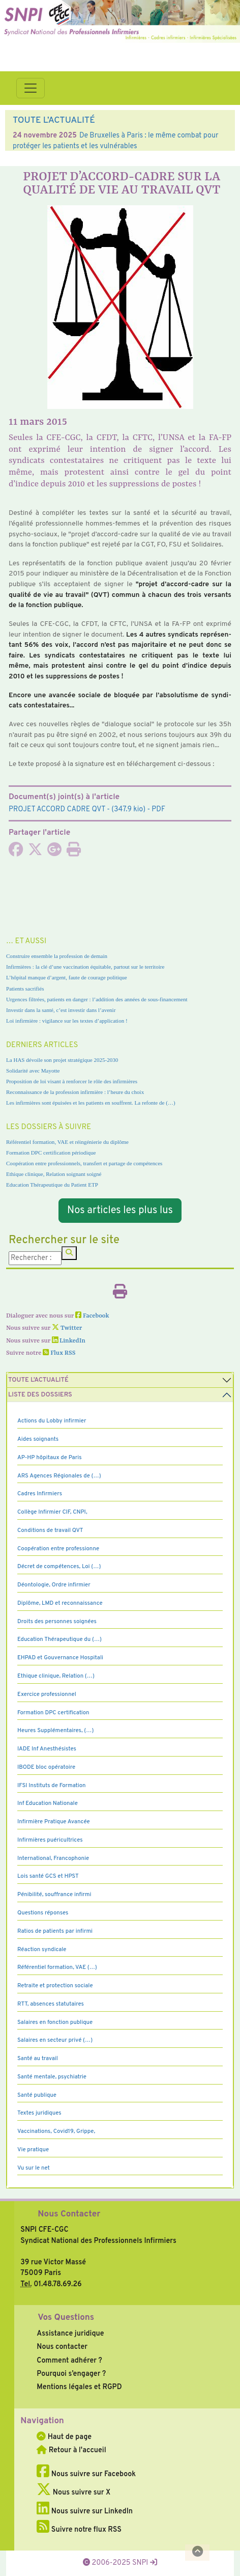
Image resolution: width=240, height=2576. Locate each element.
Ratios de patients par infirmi (55, 1931)
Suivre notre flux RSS (79, 2529)
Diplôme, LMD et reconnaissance (60, 1603)
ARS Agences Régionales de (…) (59, 1475)
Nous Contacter (69, 2214)
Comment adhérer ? (69, 2360)
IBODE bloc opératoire (46, 1767)
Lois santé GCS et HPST (48, 1876)
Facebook (92, 1316)
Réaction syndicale (42, 1949)
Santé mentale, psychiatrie (51, 2076)
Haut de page (64, 2437)
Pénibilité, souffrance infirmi (54, 1894)
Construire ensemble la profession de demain (56, 956)
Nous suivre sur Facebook (86, 2474)
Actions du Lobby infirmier (51, 1420)
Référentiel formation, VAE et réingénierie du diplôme (67, 1142)
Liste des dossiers (40, 1395)
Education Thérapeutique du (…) (59, 1639)
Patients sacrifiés (25, 988)
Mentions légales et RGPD (79, 2387)
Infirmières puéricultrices (50, 1840)
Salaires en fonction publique (55, 2022)
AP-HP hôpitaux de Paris (49, 1457)
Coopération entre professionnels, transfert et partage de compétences (84, 1163)
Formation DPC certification (53, 1712)
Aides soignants (37, 1439)
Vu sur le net (33, 2168)
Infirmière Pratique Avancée (53, 1821)
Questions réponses (42, 1912)
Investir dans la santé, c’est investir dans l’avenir (60, 1010)
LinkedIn (68, 1341)
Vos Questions (66, 2317)
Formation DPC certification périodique (51, 1152)
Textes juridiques (39, 2113)
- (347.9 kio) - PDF (87, 809)
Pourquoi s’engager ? (71, 2373)
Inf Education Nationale (47, 1803)
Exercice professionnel (46, 1694)
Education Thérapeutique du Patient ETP (52, 1185)
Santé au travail (37, 2058)
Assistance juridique (70, 2333)
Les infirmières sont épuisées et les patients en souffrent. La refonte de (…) (90, 1103)
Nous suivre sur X (73, 2492)
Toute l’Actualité (38, 1380)
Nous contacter (62, 2346)
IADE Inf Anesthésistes (46, 1748)
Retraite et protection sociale (55, 1985)
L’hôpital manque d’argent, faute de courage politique (66, 977)
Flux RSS (59, 1353)
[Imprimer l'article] (74, 852)
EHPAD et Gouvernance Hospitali (60, 1657)
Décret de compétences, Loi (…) (59, 1566)
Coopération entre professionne (58, 1548)
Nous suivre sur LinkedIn (85, 2511)
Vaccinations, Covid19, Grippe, (56, 2131)
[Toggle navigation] (30, 88)
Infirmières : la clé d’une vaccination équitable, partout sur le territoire (85, 967)
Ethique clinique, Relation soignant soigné (53, 1174)
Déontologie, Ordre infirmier (54, 1584)
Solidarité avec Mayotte (33, 1070)
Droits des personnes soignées (57, 1621)
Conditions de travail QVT (50, 1530)
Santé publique (36, 2095)
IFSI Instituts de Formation (51, 1785)
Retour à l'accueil (71, 2450)
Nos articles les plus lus (120, 1210)
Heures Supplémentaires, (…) (55, 1730)
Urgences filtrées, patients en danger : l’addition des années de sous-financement (97, 999)
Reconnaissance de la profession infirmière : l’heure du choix (75, 1092)
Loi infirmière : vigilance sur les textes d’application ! (67, 1021)
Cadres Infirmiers (39, 1493)
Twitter (67, 1328)
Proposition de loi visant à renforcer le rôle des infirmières (71, 1081)
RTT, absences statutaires (50, 2004)
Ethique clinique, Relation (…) (56, 1676)
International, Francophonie (53, 1858)
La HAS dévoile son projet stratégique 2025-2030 (62, 1060)
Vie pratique (33, 2149)
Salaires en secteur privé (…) (55, 2040)
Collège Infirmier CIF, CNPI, (52, 1512)
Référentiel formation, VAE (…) (57, 1967)
